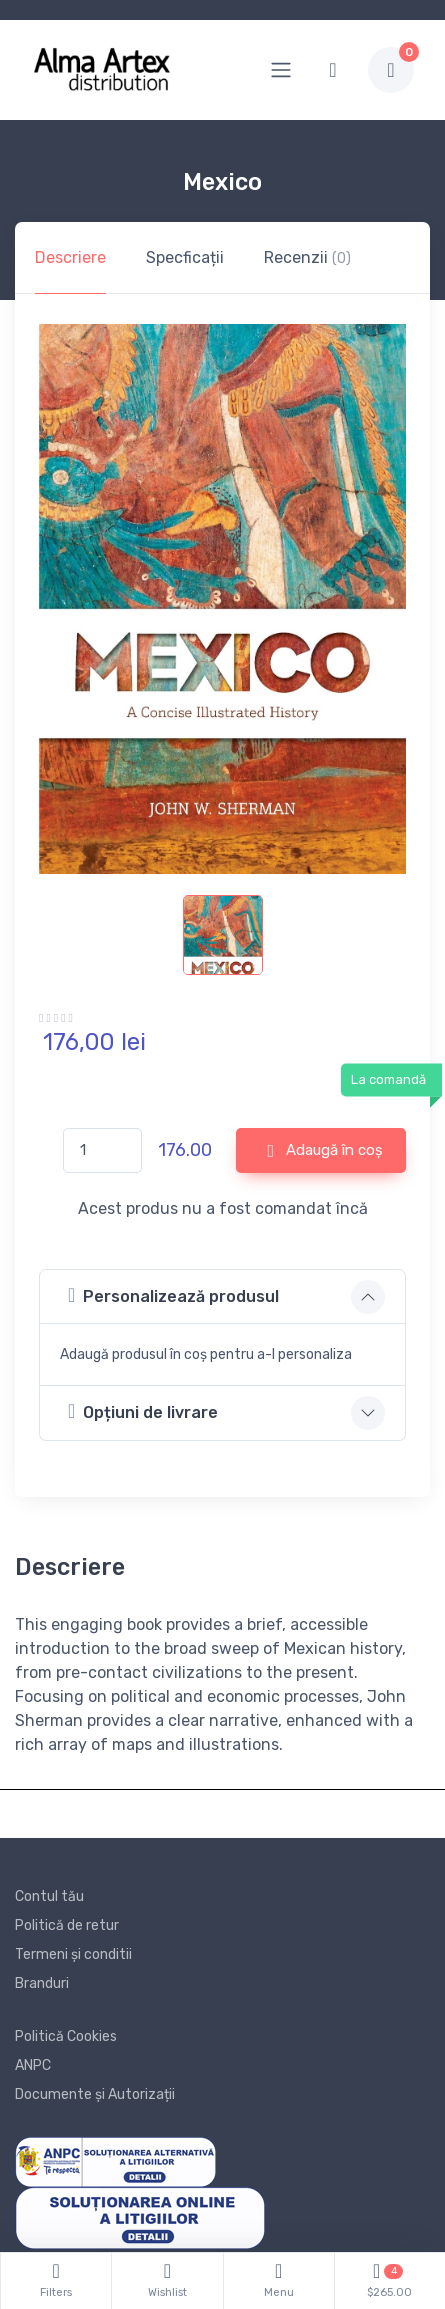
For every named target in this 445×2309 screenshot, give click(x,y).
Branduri (42, 1983)
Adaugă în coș (325, 1151)
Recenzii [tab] (307, 257)
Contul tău (49, 1896)
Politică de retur (67, 1925)
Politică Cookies (66, 2036)
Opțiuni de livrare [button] (143, 1411)
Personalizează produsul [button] (173, 1295)
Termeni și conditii (73, 1954)
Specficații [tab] (185, 257)
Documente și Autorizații (95, 2094)
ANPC (33, 2065)
